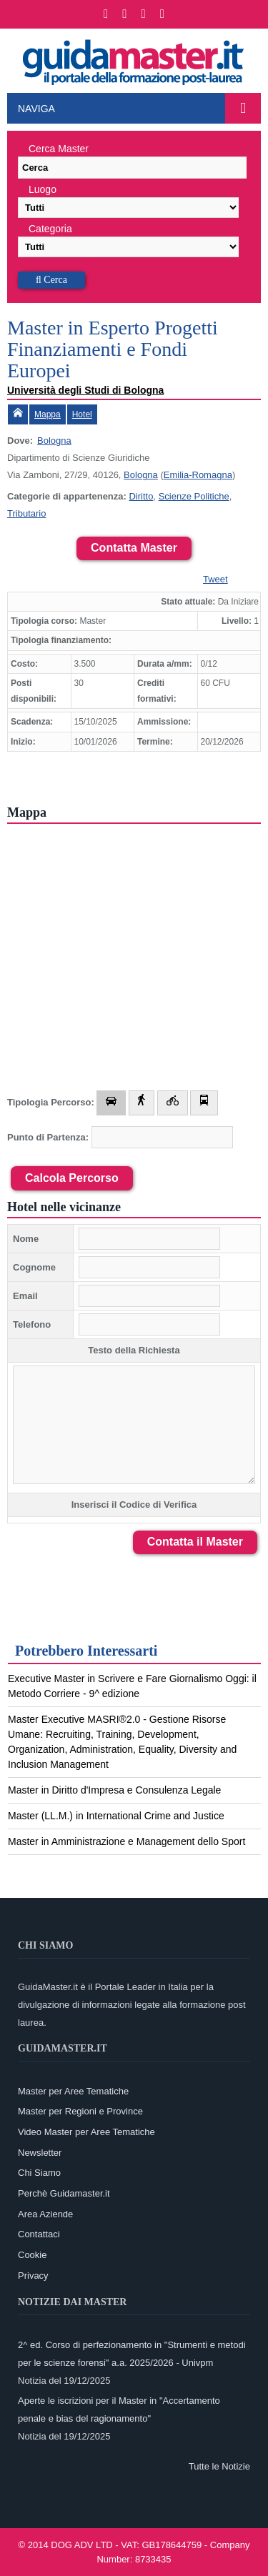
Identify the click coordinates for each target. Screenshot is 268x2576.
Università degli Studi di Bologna (85, 390)
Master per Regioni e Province (80, 2111)
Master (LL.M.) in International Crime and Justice (116, 1815)
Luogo (42, 189)
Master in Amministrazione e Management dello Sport (126, 1841)
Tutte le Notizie (219, 2466)
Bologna (54, 440)
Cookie (32, 2254)
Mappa (47, 414)
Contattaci (39, 2234)
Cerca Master (59, 148)
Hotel (82, 414)
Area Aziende (45, 2214)
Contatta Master (134, 548)
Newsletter (39, 2152)
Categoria (50, 228)
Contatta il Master (195, 1542)
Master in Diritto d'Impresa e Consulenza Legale (114, 1790)
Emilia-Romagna (198, 474)
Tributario (26, 513)
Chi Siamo (39, 2172)
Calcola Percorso (72, 1178)
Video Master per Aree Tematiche (86, 2132)
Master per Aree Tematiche (73, 2091)
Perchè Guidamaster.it (64, 2193)
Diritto (141, 496)
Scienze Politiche (194, 496)
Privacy (33, 2275)
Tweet (215, 579)
